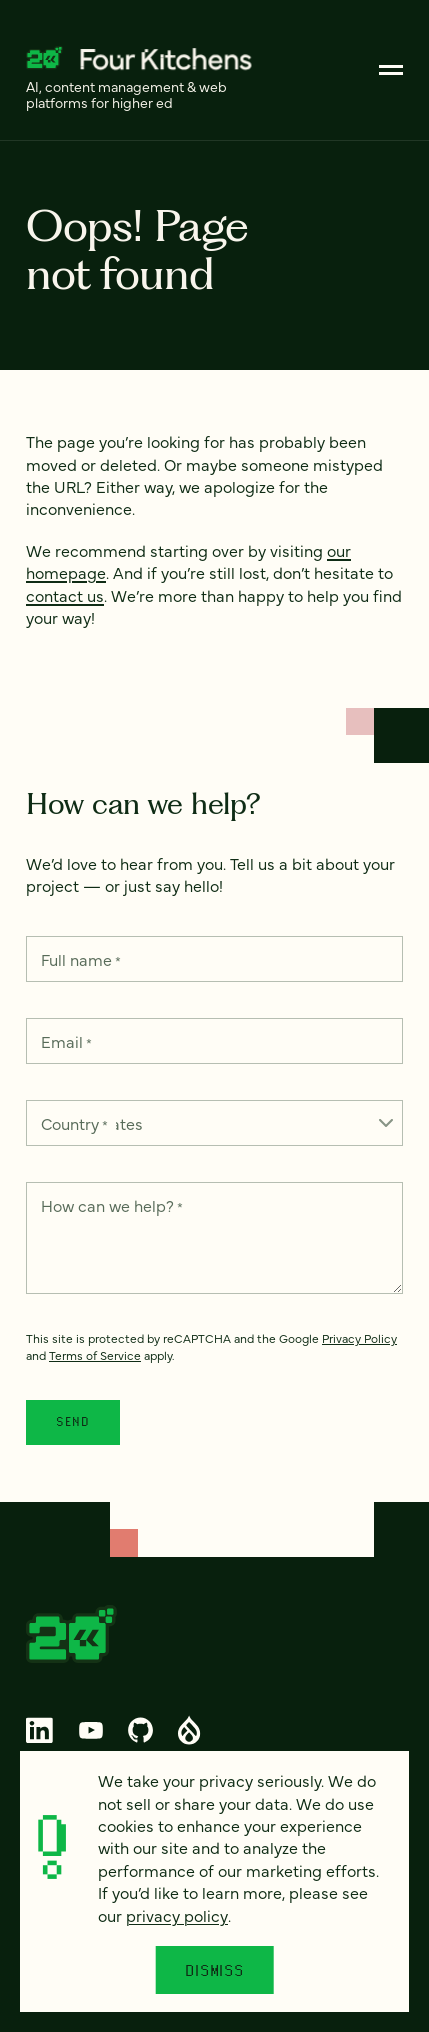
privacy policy (177, 1915)
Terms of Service (95, 1355)
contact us (65, 595)
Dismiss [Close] (214, 1970)
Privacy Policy (359, 1338)
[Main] (391, 70)
